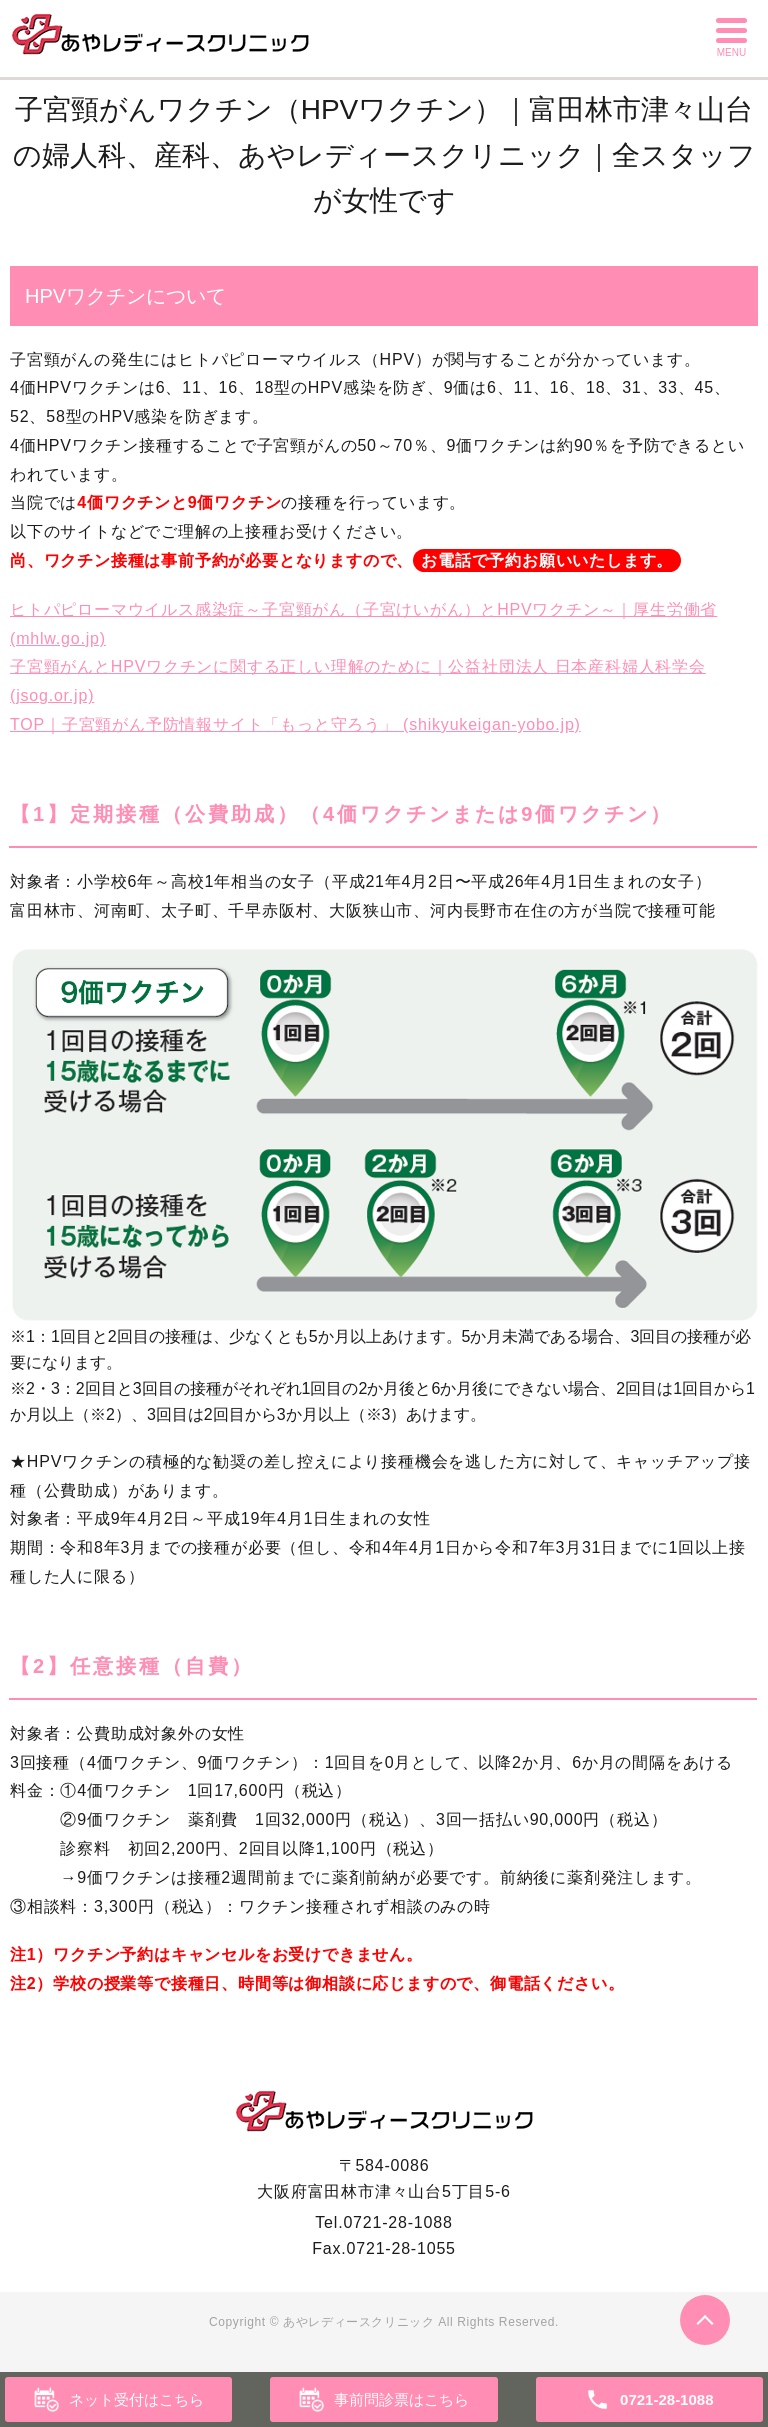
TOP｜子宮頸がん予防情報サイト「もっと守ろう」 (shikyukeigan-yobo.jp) (295, 724)
